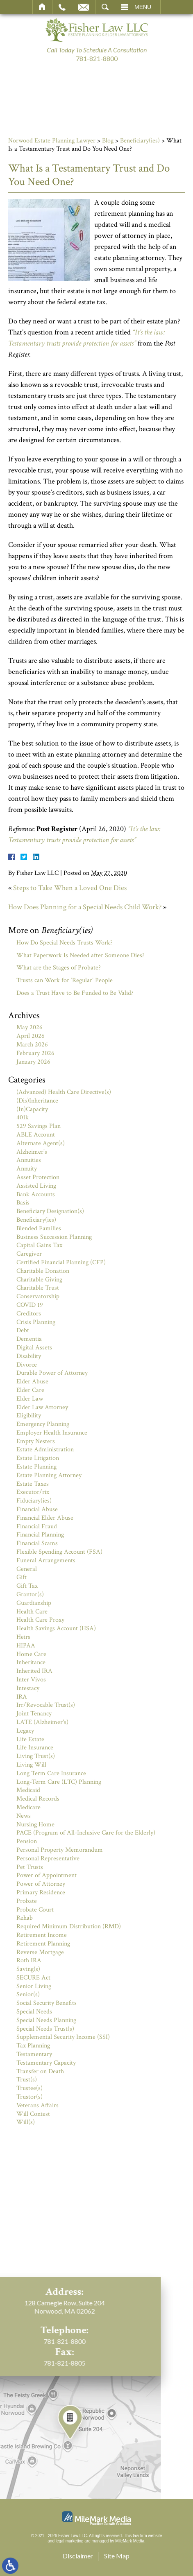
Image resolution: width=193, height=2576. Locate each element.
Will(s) (25, 2122)
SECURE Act (33, 1977)
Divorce (26, 1364)
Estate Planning (36, 1466)
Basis (23, 1202)
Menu (142, 7)
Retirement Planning (43, 1943)
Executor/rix (32, 1492)
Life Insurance (34, 1747)
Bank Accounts (35, 1194)
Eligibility (28, 1415)
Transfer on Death (40, 2071)
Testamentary (34, 2054)
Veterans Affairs (37, 2105)
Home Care (31, 1654)
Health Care (32, 1611)
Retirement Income (41, 1935)
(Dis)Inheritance (37, 1100)
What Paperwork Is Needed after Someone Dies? (80, 955)
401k (22, 1117)
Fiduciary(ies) (34, 1500)
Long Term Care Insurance (51, 1773)
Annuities (28, 1160)
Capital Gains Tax (39, 1245)
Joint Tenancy (34, 1713)
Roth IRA (28, 1960)
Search (105, 7)
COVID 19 (29, 1305)
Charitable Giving (39, 1279)
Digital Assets (34, 1347)
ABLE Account (35, 1134)
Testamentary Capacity (46, 2063)
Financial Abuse (37, 1509)
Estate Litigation (37, 1458)
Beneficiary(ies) (140, 140)
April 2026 (30, 1036)
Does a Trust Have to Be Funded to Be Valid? (75, 993)
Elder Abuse (32, 1381)
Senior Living (33, 1986)
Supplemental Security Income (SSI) (63, 2037)
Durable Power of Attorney (52, 1373)
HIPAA (25, 1645)
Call (62, 7)
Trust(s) (26, 2079)
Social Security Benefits (46, 2003)
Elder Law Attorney (42, 1407)
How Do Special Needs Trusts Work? (64, 942)
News (23, 1816)
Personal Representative (47, 1858)
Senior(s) (28, 1994)
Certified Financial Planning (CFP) (61, 1262)
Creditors (28, 1313)
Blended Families (38, 1228)
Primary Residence (40, 1892)
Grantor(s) (30, 1594)
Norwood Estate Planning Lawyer (51, 140)
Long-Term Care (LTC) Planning (58, 1782)
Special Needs (34, 2011)
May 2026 (29, 1027)
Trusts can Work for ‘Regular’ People (64, 980)
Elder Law (29, 1398)
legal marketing (70, 2541)
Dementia (29, 1339)
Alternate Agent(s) (40, 1143)
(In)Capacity (32, 1109)
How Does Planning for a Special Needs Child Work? (84, 907)
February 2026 (35, 1053)
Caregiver (29, 1254)
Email (83, 7)
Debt (22, 1330)
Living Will (31, 1764)
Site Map (116, 2556)
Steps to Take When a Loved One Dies (70, 888)
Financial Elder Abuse (44, 1518)
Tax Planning (33, 2045)
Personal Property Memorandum (59, 1850)
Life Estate (30, 1739)
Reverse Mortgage (40, 1952)
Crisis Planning (35, 1322)
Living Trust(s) (35, 1756)
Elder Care (30, 1390)
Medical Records (37, 1798)
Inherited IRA (34, 1671)
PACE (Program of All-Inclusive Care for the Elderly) (85, 1832)
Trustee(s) (29, 2088)
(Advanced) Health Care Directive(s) (63, 1092)
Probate (26, 1901)
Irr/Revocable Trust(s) (45, 1705)
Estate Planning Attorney (49, 1475)
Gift (21, 1577)
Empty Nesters (35, 1441)
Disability (28, 1356)
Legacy (25, 1730)
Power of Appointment (46, 1875)
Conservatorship (37, 1296)
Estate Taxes (32, 1484)
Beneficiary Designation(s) (50, 1211)
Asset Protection (37, 1177)
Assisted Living (36, 1186)
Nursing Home (35, 1824)
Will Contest (33, 2114)
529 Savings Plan (38, 1126)
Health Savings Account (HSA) (56, 1628)
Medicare (28, 1807)
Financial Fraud (36, 1526)
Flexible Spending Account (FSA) (59, 1552)
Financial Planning (40, 1534)
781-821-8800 (97, 58)
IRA (21, 1696)
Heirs (23, 1637)
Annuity (26, 1168)
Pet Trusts (29, 1867)
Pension (26, 1841)
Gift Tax (27, 1586)
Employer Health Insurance (51, 1432)
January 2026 (33, 1062)
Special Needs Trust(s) (45, 2029)
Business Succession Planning (54, 1237)
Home (42, 7)
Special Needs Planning (46, 2020)
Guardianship (33, 1603)
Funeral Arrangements (45, 1560)
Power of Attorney (40, 1884)
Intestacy (27, 1688)
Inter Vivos (31, 1679)
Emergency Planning (42, 1424)
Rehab (24, 1918)
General (26, 1569)
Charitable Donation (42, 1271)
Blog (108, 140)
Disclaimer (78, 2556)
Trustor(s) (29, 2096)
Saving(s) (28, 1969)
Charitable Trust (37, 1287)
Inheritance (30, 1662)
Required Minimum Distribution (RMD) (68, 1926)
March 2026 (32, 1044)
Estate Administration (45, 1449)
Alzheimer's (31, 1152)
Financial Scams (37, 1543)
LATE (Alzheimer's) (42, 1722)
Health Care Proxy (40, 1620)
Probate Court (35, 1909)
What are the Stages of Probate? (58, 967)
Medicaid (28, 1790)
